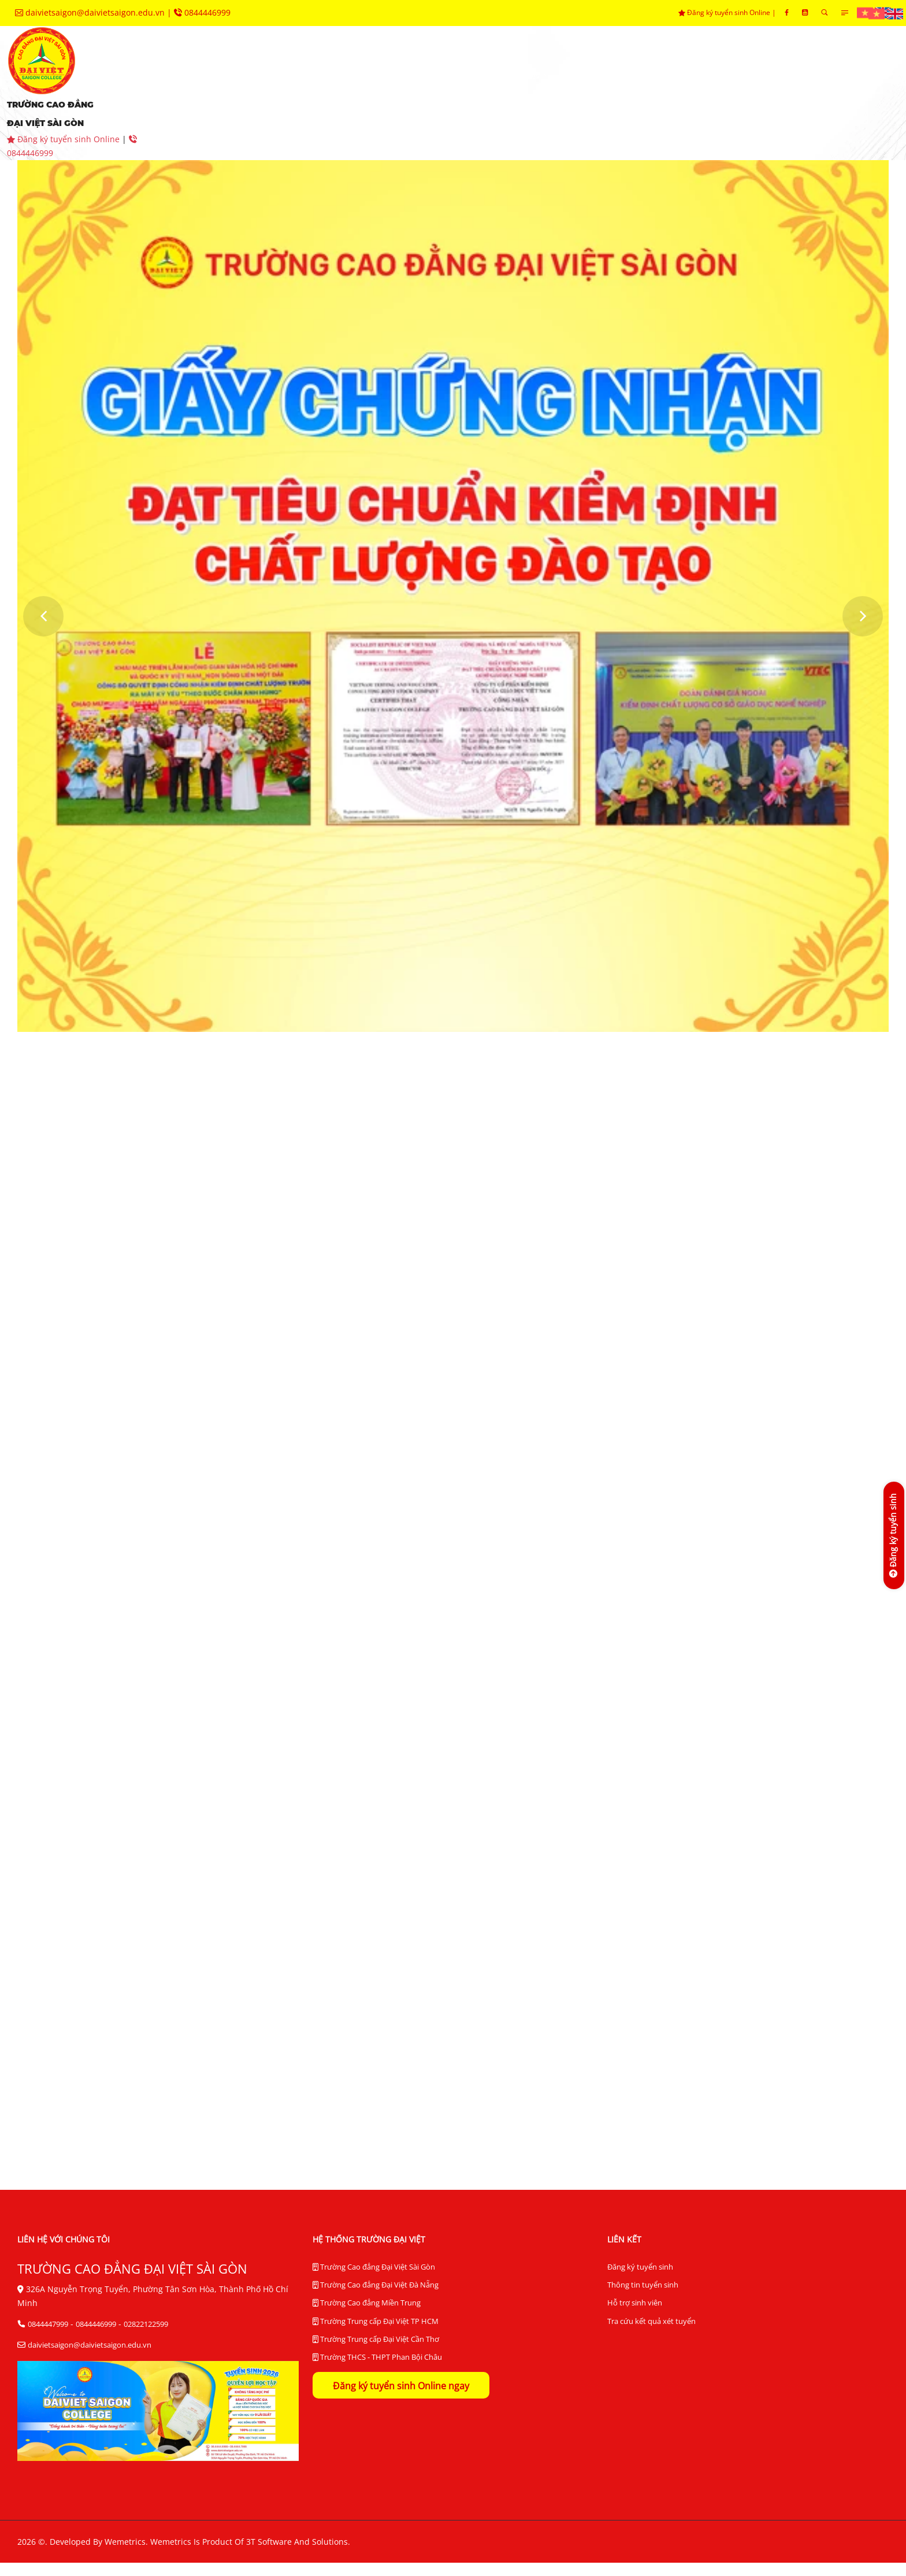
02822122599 (146, 2337)
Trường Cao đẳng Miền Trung (367, 2319)
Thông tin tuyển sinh (642, 2299)
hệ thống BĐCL (716, 75)
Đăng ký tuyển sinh (640, 2280)
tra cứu (324, 110)
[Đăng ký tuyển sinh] (893, 1535)
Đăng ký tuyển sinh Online (725, 12)
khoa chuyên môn (410, 75)
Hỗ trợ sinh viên (634, 2317)
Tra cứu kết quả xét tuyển (651, 2336)
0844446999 (202, 12)
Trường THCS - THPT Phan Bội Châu (377, 2376)
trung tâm (614, 75)
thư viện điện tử (224, 110)
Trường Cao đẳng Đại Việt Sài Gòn (374, 2281)
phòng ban (520, 75)
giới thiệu (210, 75)
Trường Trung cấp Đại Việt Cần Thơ (376, 2357)
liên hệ (398, 110)
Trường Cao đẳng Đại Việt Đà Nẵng (376, 2300)
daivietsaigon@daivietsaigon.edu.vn (91, 12)
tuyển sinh (301, 75)
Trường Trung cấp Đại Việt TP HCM (376, 2338)
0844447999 (48, 2337)
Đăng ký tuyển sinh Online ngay (401, 2405)
